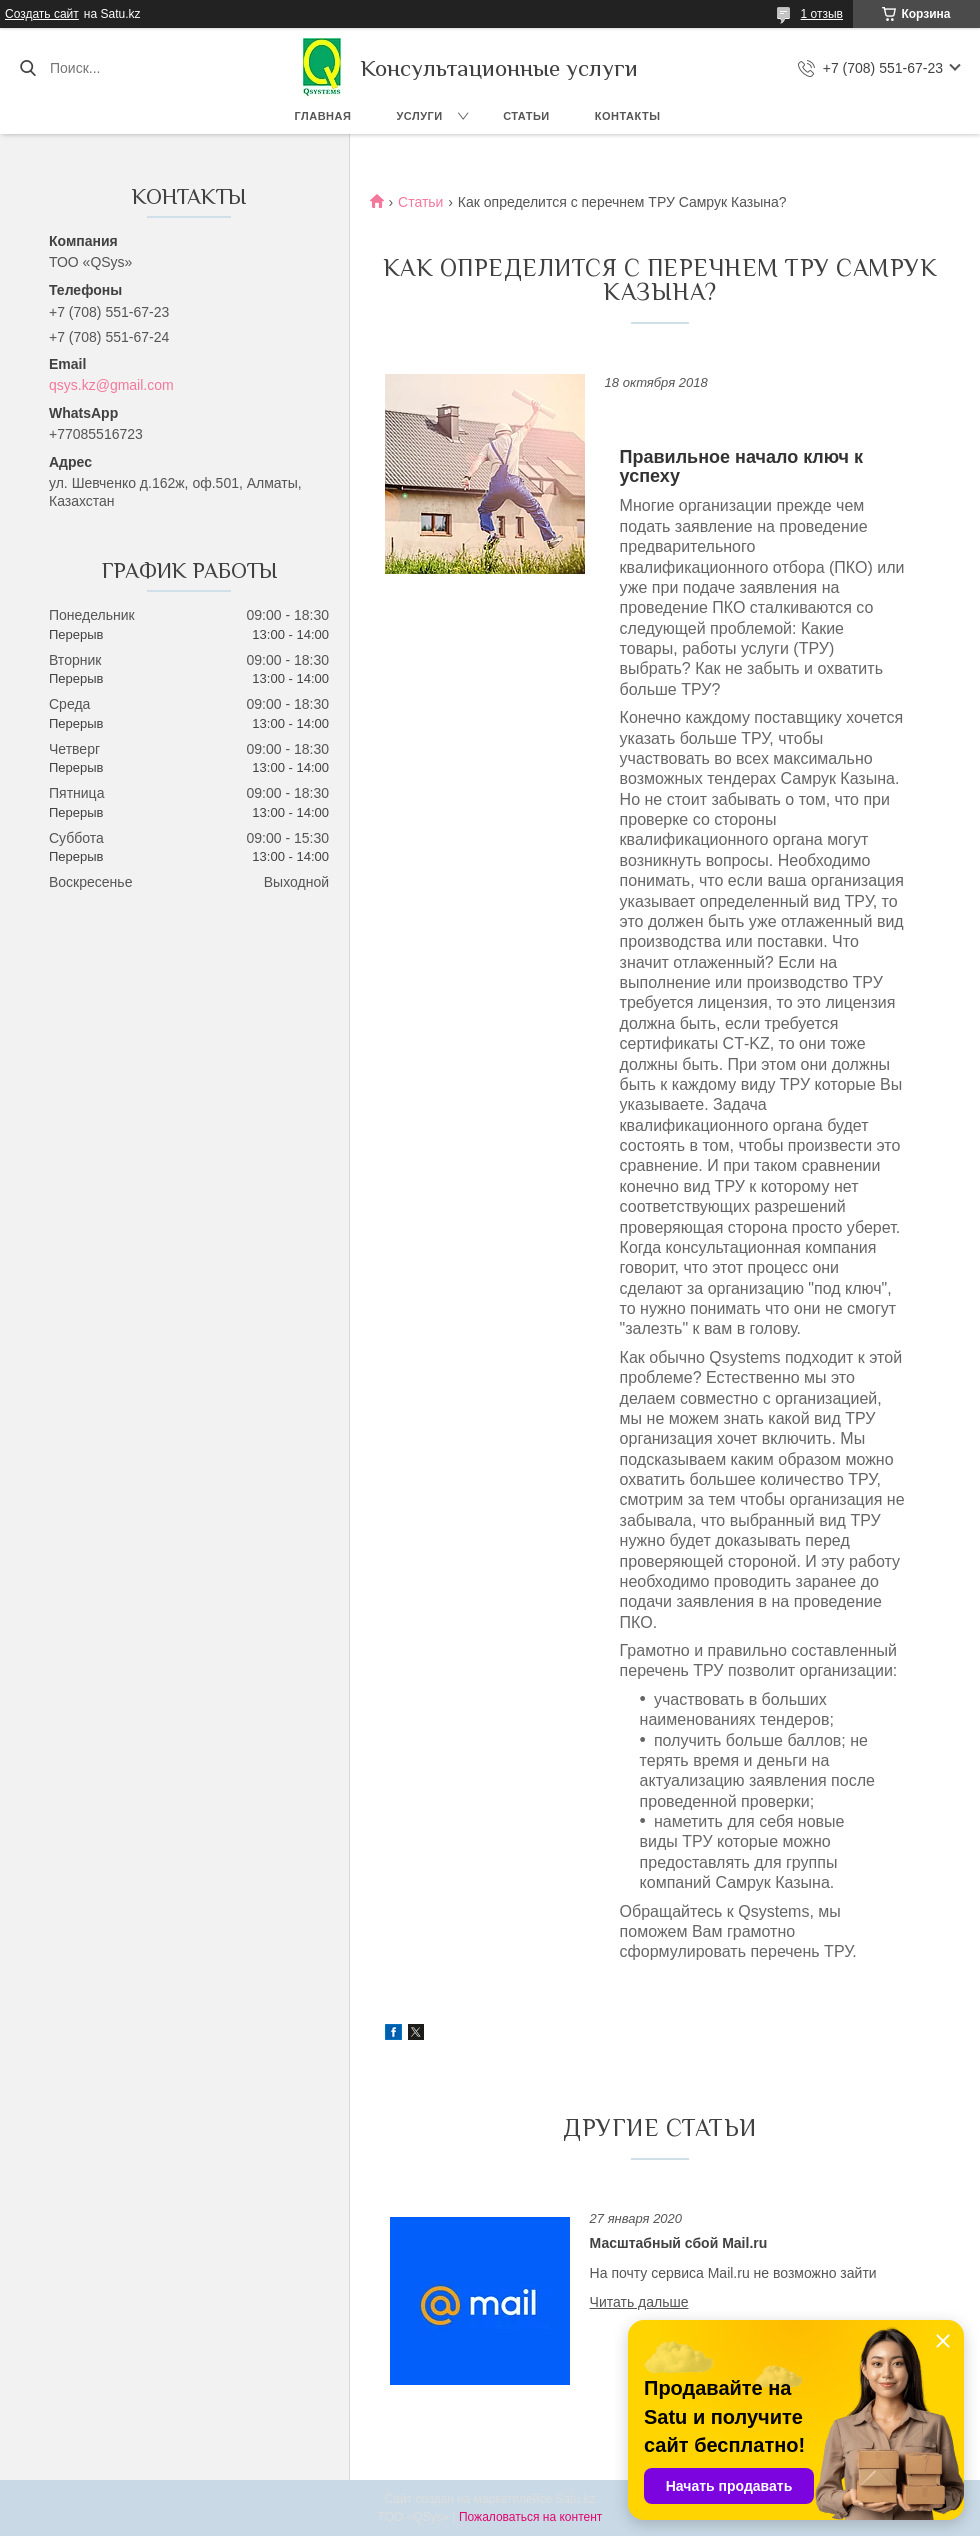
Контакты (628, 116)
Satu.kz (575, 2499)
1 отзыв (822, 14)
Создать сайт (42, 14)
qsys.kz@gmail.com (111, 385)
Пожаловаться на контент (530, 2517)
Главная (323, 116)
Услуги (419, 116)
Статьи (526, 116)
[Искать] (27, 68)
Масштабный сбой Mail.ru (679, 2243)
